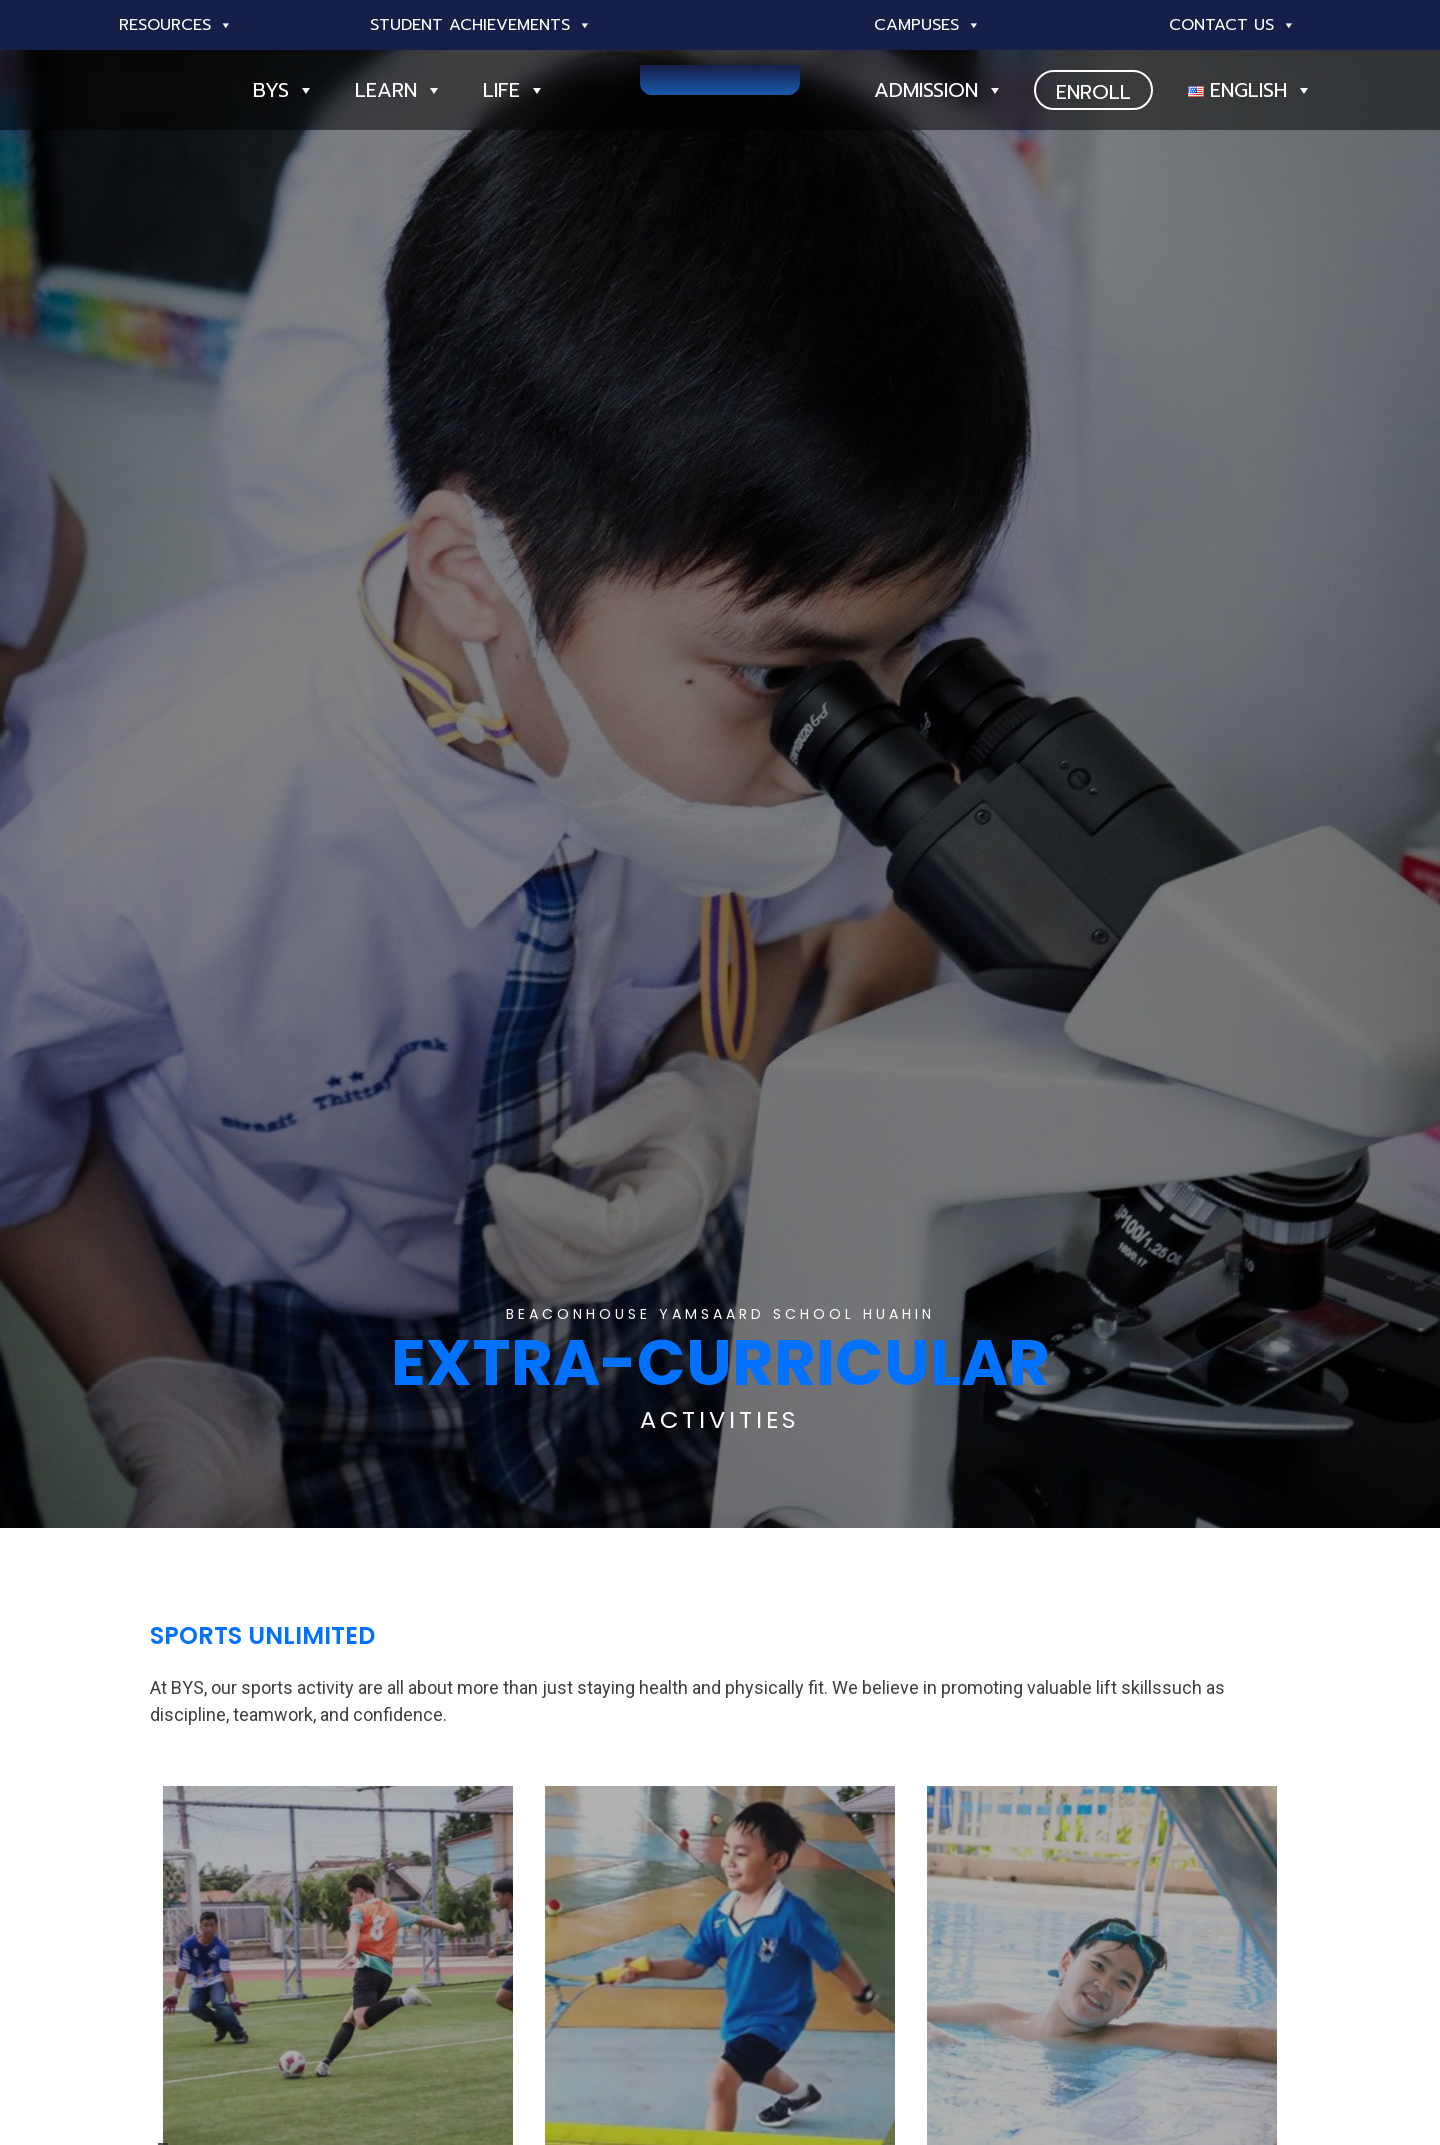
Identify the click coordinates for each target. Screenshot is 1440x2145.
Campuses (927, 25)
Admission (939, 90)
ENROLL (1093, 92)
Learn (399, 90)
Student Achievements (481, 25)
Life (514, 90)
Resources (176, 25)
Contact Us (1232, 25)
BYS (284, 90)
